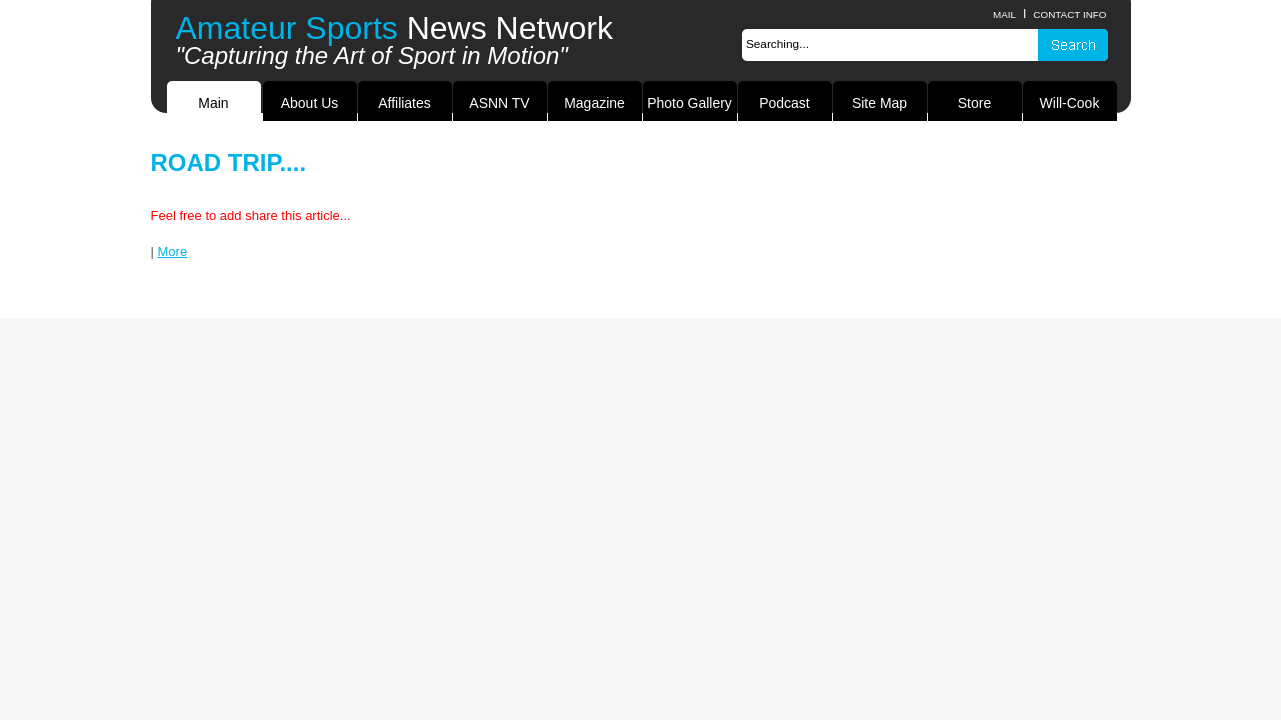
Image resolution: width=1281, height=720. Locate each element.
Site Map (879, 103)
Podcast (784, 103)
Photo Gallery (689, 103)
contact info (1069, 14)
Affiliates (404, 103)
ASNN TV (499, 103)
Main (213, 103)
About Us (309, 103)
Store (974, 103)
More (173, 251)
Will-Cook (1070, 103)
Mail (1004, 14)
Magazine (594, 103)
